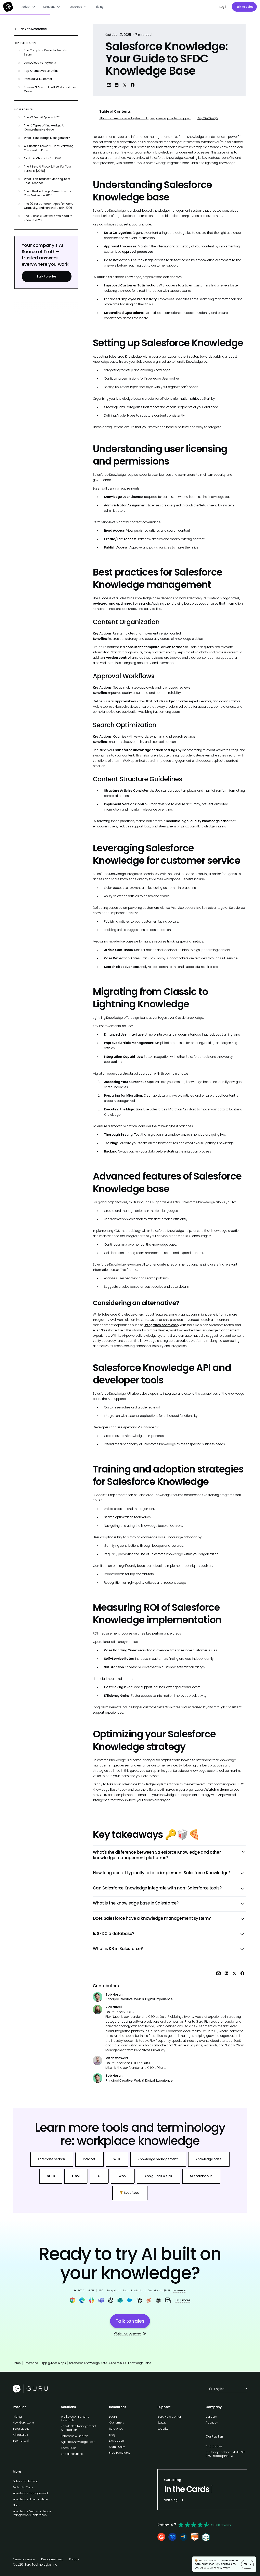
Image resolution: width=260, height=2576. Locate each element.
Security (162, 2429)
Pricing (99, 7)
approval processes (137, 251)
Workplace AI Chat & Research (75, 2418)
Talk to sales (244, 7)
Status (161, 2423)
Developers (117, 2441)
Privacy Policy (222, 2567)
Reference (31, 2363)
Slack (16, 2505)
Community (117, 2447)
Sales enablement (25, 2481)
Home (17, 2363)
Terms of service (24, 2559)
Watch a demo (217, 1789)
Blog (112, 2435)
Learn (113, 2417)
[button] (27, 7)
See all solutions (72, 2454)
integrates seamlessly (161, 1325)
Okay (247, 2564)
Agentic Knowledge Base (78, 2442)
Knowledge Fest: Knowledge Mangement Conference (32, 2513)
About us (212, 2423)
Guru (174, 1335)
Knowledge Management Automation (78, 2428)
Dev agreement (52, 2559)
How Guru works (24, 2423)
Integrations (21, 2429)
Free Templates (119, 2453)
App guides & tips (53, 2363)
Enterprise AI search (74, 2436)
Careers (211, 2417)
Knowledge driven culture (30, 2499)
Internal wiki (21, 2441)
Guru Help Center (169, 2417)
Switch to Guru (23, 2487)
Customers (116, 2423)
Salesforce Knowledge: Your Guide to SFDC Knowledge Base (110, 2363)
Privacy (74, 2559)
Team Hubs (68, 2448)
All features (20, 2435)
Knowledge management (30, 2493)
